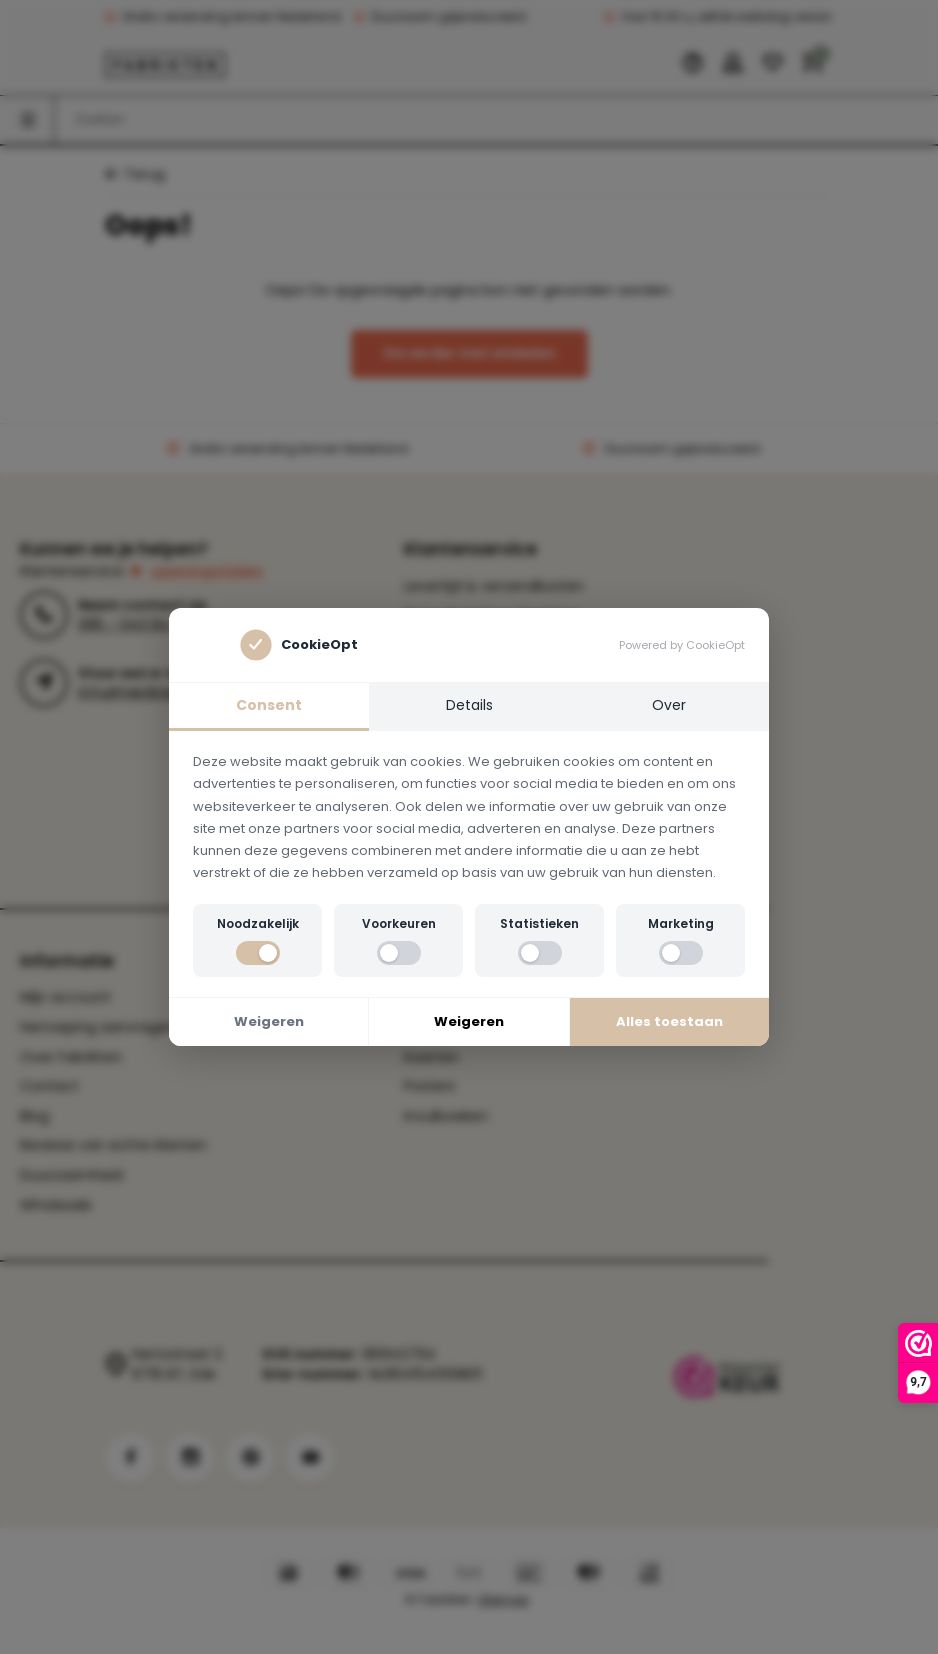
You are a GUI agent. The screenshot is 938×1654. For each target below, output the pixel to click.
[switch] (258, 953)
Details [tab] (469, 705)
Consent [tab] (269, 705)
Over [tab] (669, 705)
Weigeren (269, 1021)
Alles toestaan (669, 1021)
